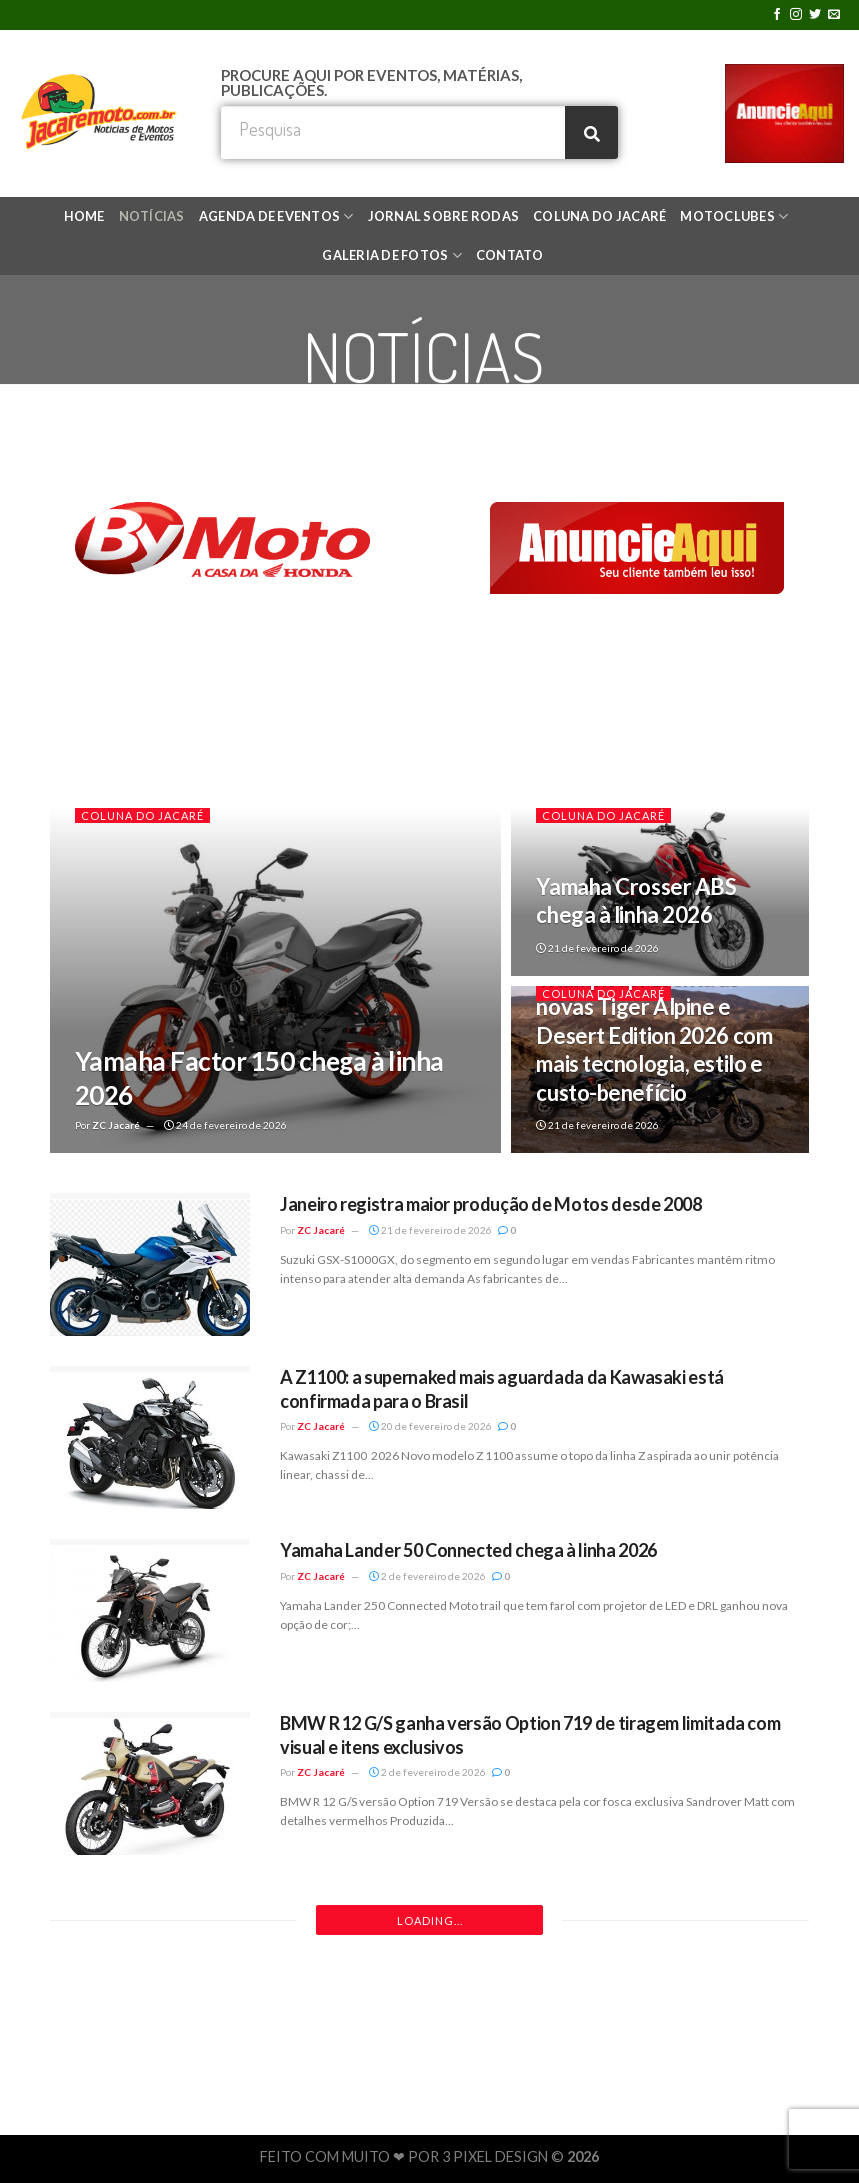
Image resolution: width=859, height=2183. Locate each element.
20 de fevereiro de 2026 (430, 1426)
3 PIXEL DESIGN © (504, 2156)
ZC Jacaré (116, 1125)
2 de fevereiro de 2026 (427, 1576)
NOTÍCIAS (152, 216)
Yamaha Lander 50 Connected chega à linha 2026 (468, 1550)
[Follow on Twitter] (815, 15)
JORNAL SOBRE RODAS (444, 216)
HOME (84, 216)
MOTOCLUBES (734, 216)
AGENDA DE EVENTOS (276, 216)
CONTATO (510, 255)
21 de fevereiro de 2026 (597, 948)
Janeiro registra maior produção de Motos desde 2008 (491, 1204)
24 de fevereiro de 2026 (225, 1125)
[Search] (591, 132)
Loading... (430, 1920)
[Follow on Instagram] (796, 15)
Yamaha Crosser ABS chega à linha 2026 (636, 901)
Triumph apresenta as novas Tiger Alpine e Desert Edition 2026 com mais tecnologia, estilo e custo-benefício (654, 1034)
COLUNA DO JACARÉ (599, 216)
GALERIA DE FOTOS (392, 255)
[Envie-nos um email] (834, 15)
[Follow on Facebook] (777, 15)
